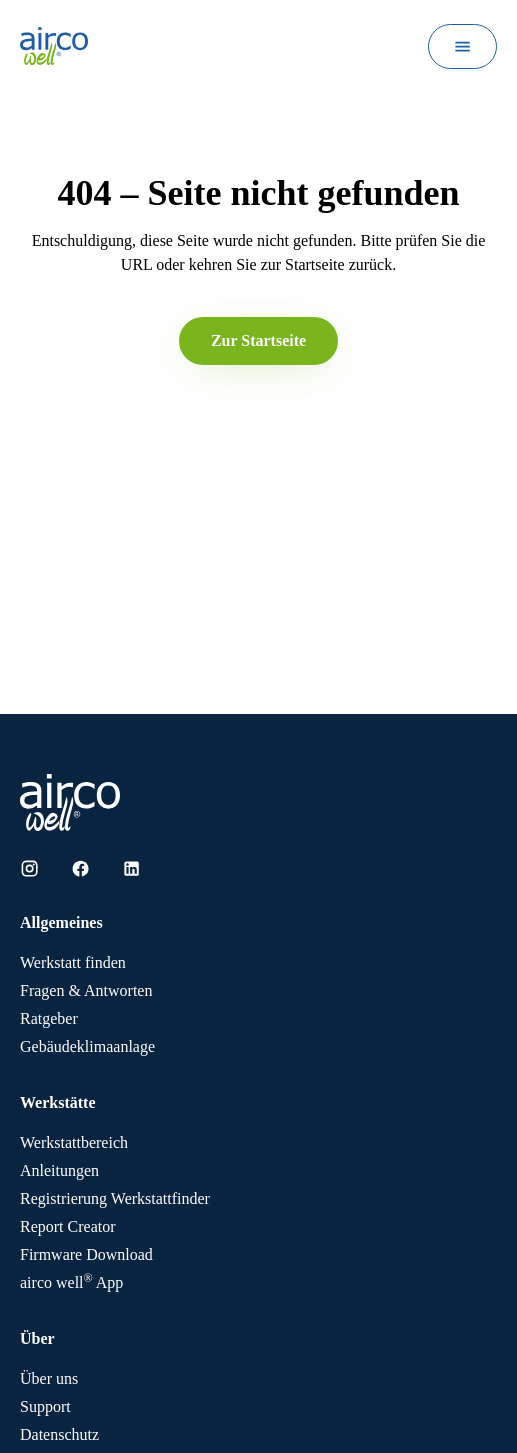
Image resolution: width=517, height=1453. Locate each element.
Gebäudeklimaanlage (87, 1046)
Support (45, 1406)
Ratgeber (49, 1018)
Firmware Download (86, 1254)
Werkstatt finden (73, 962)
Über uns (49, 1378)
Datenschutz (59, 1434)
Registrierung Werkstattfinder (115, 1198)
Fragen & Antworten (86, 990)
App (71, 1282)
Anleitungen (59, 1170)
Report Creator (68, 1226)
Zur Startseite (258, 340)
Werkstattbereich (74, 1142)
